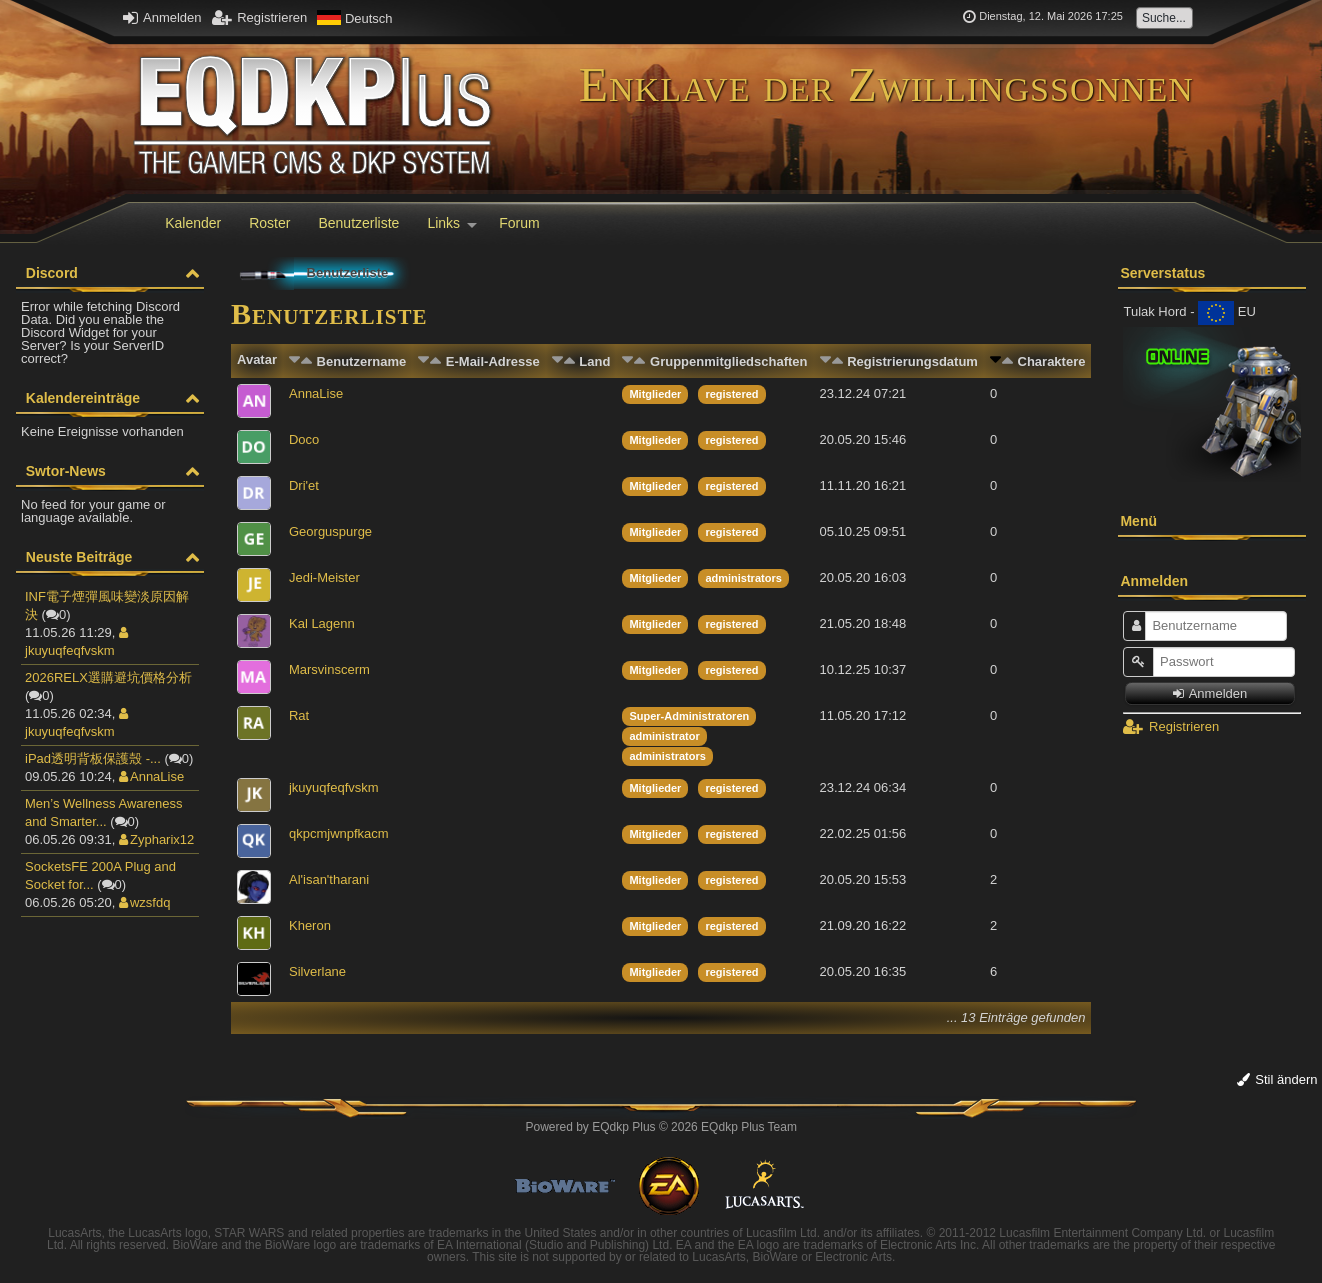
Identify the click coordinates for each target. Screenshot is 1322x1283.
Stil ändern (1277, 1079)
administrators (743, 578)
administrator (664, 736)
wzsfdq (144, 902)
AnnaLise (151, 776)
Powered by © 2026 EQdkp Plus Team (661, 1127)
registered (731, 394)
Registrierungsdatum (912, 361)
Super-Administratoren (689, 716)
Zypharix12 (156, 839)
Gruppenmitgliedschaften (728, 361)
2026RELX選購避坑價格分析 (108, 677)
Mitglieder (655, 394)
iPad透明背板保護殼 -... (93, 758)
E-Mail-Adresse (493, 361)
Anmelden (162, 17)
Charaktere (1052, 361)
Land (594, 361)
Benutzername (362, 361)
